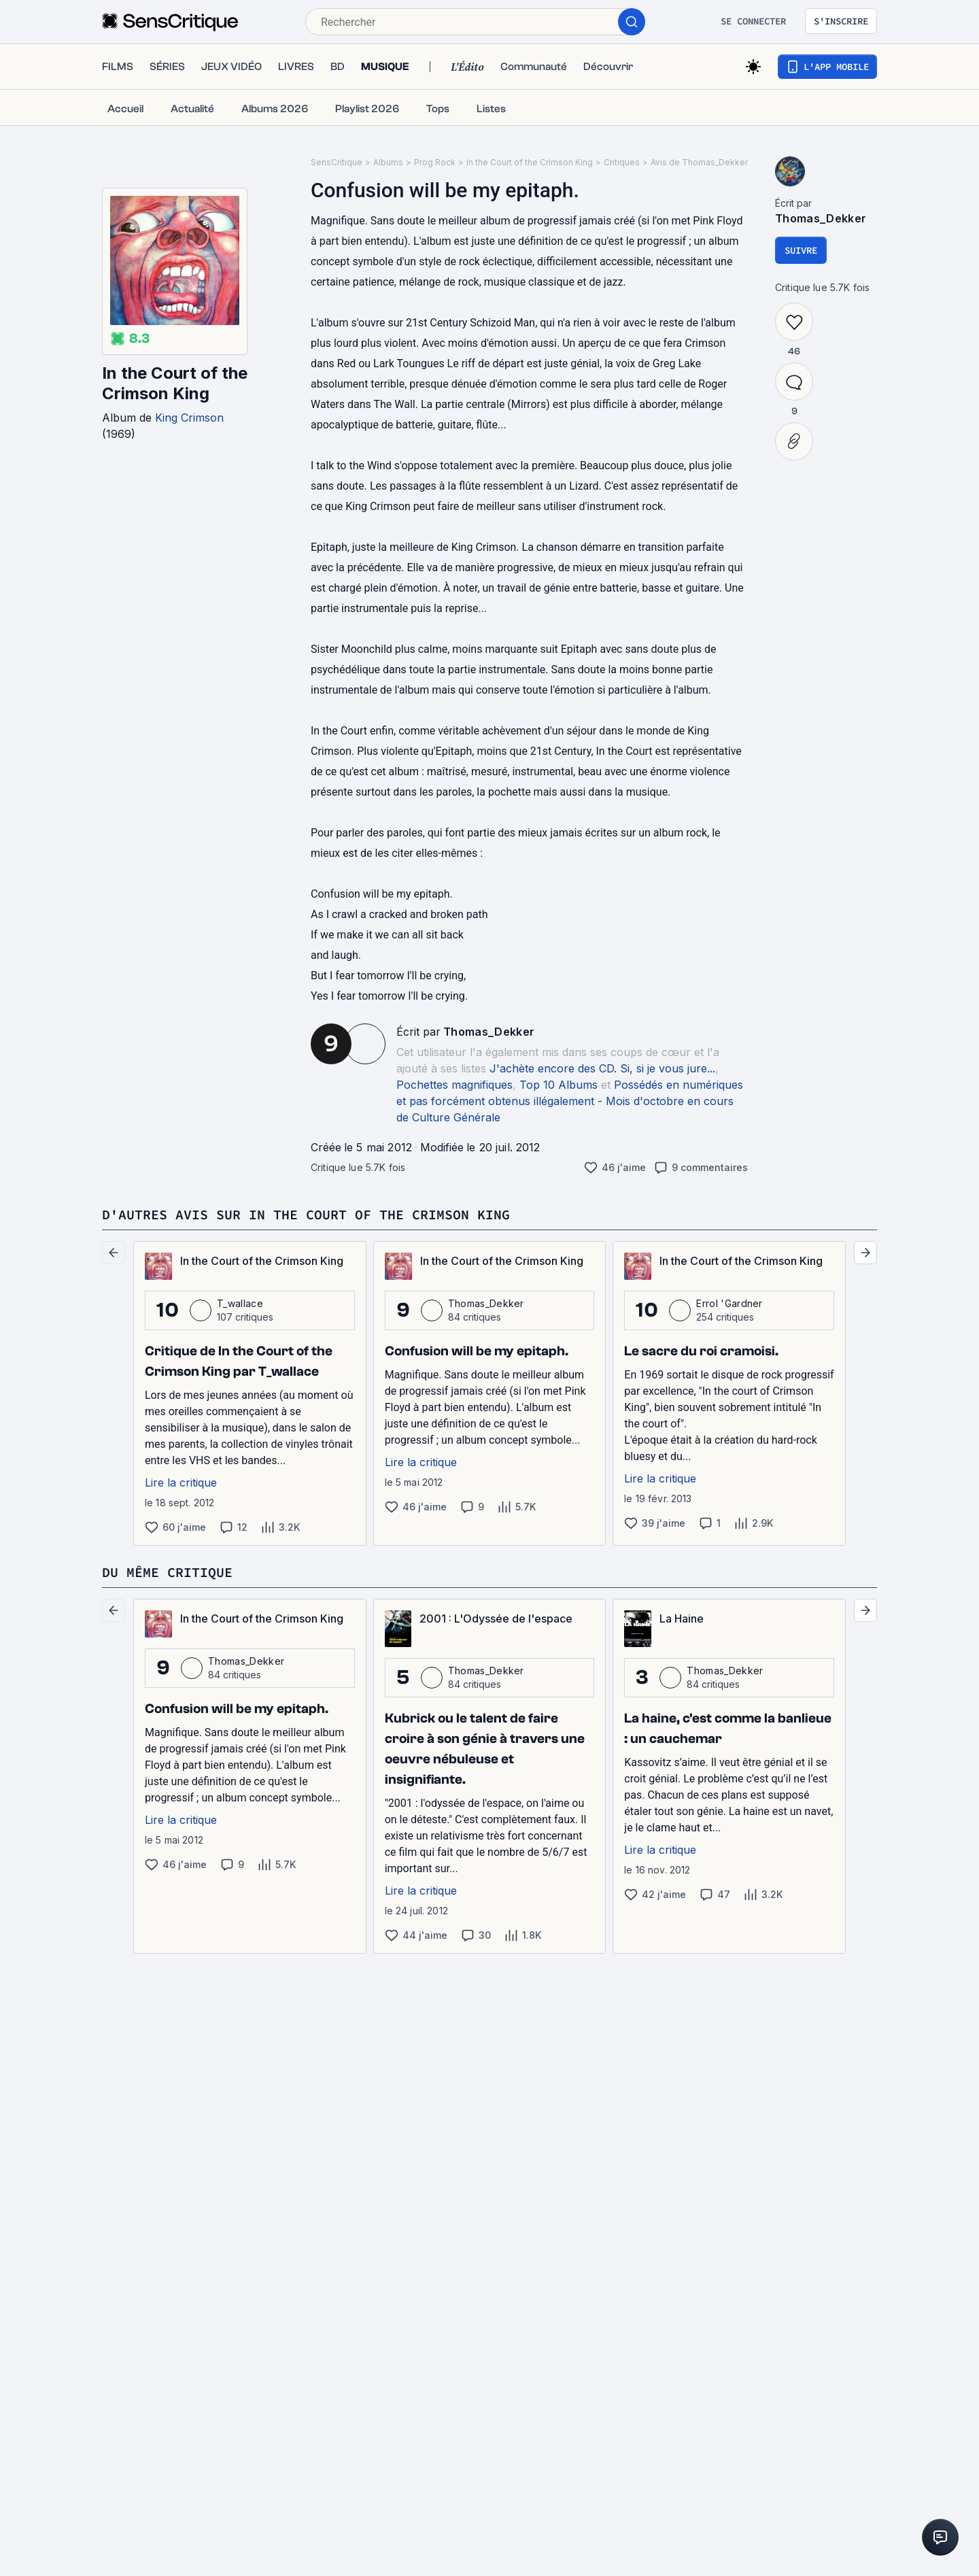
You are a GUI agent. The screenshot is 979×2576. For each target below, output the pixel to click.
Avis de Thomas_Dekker (699, 162)
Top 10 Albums (558, 1084)
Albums (388, 162)
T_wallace (240, 1303)
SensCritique (336, 162)
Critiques (622, 162)
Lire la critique (181, 1482)
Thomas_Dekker (488, 1031)
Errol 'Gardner (729, 1303)
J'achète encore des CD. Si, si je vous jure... (602, 1068)
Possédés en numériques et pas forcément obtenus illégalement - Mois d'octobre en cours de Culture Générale (569, 1101)
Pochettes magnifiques (454, 1084)
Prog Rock (435, 162)
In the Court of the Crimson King (174, 383)
